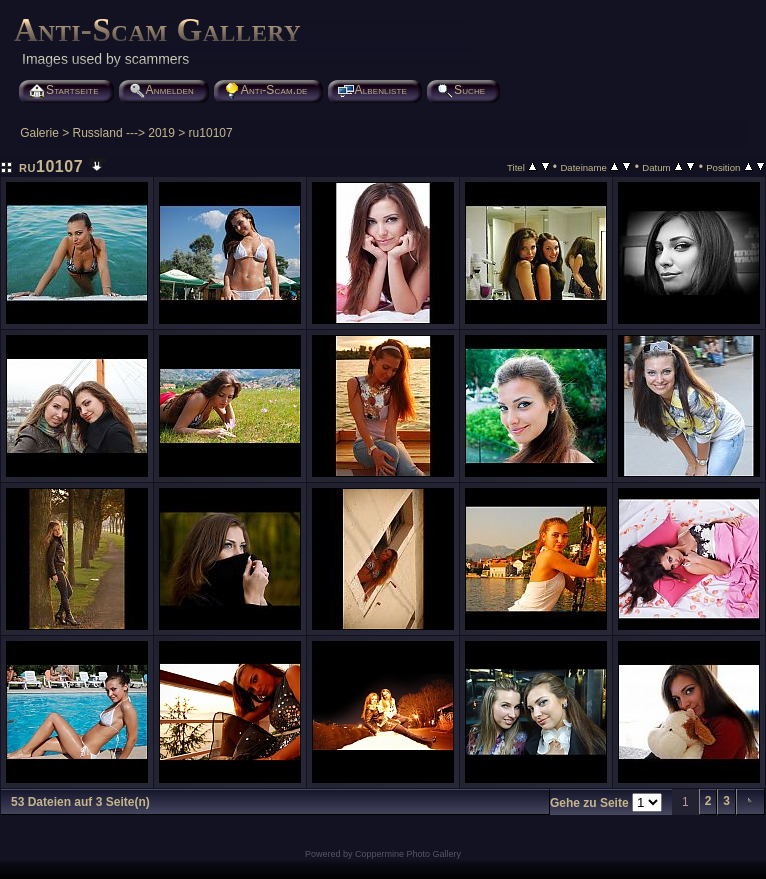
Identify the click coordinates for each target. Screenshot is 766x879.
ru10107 (211, 133)
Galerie (39, 133)
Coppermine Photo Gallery (408, 854)
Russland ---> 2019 (124, 133)
